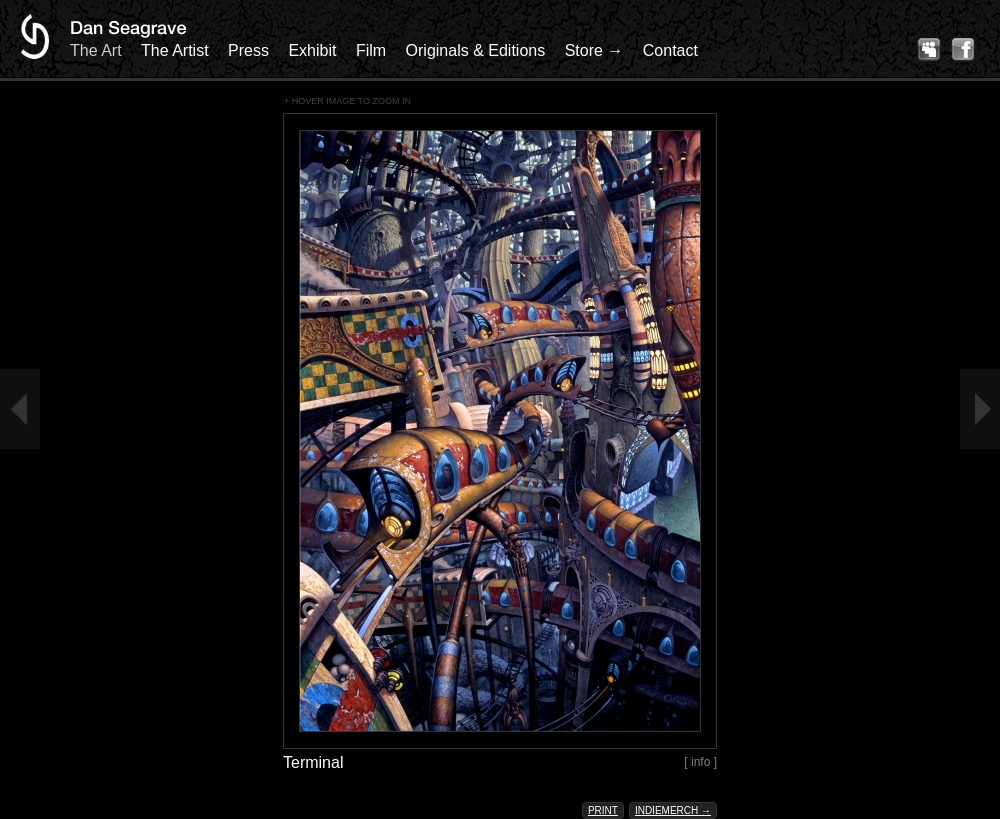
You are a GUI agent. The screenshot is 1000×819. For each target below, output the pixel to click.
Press (248, 50)
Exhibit (312, 50)
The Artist (175, 50)
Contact (670, 50)
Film (371, 50)
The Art (96, 50)
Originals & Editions (476, 50)
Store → (594, 50)
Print (603, 810)
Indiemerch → (673, 810)
